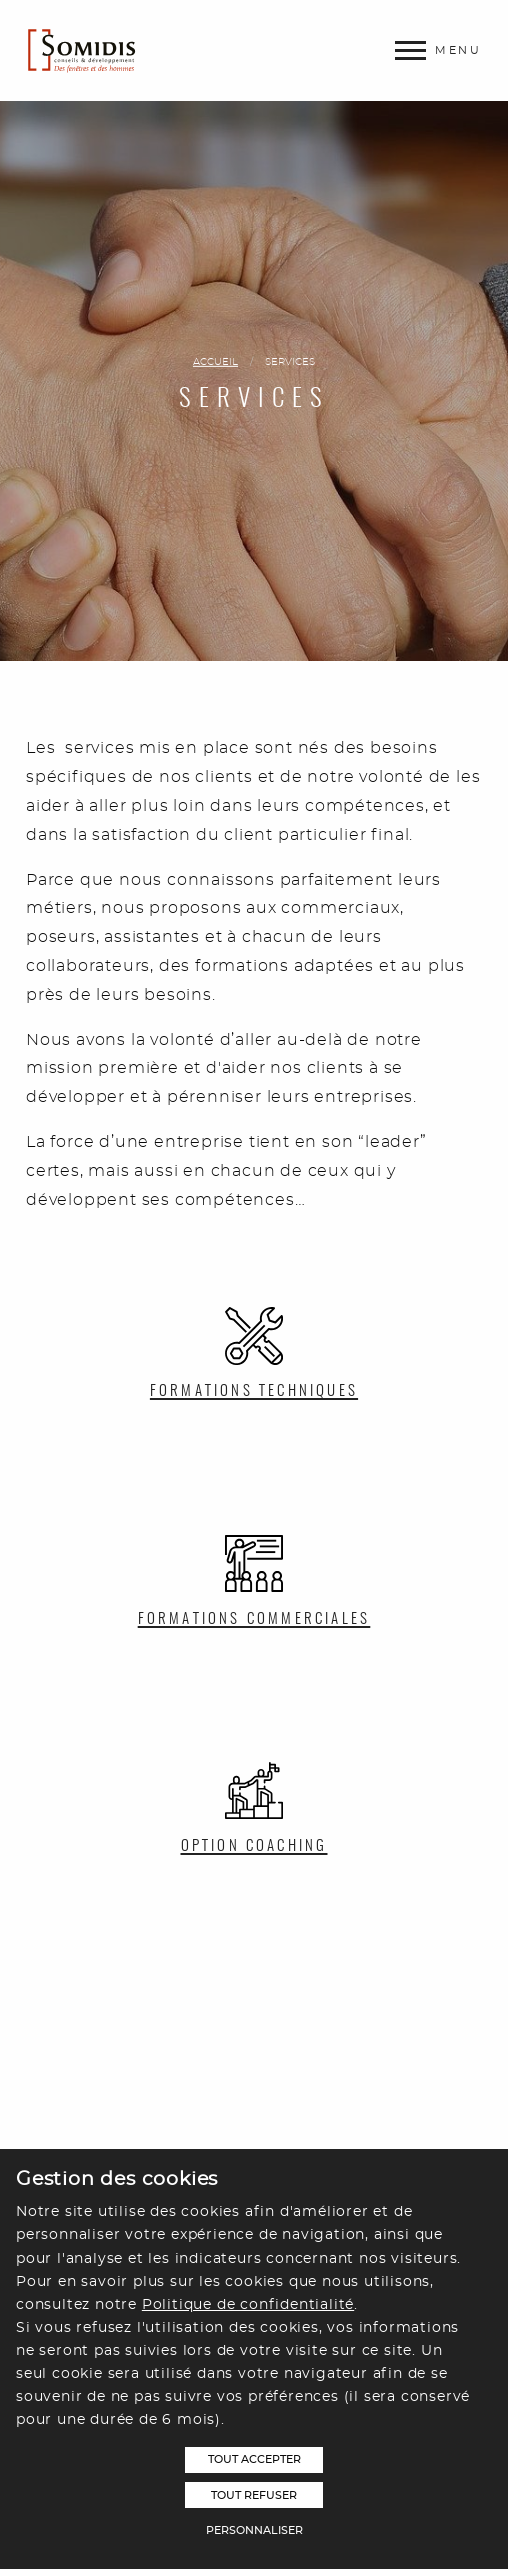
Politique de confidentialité (248, 2304)
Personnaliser (254, 2530)
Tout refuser (254, 2495)
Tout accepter (254, 2459)
